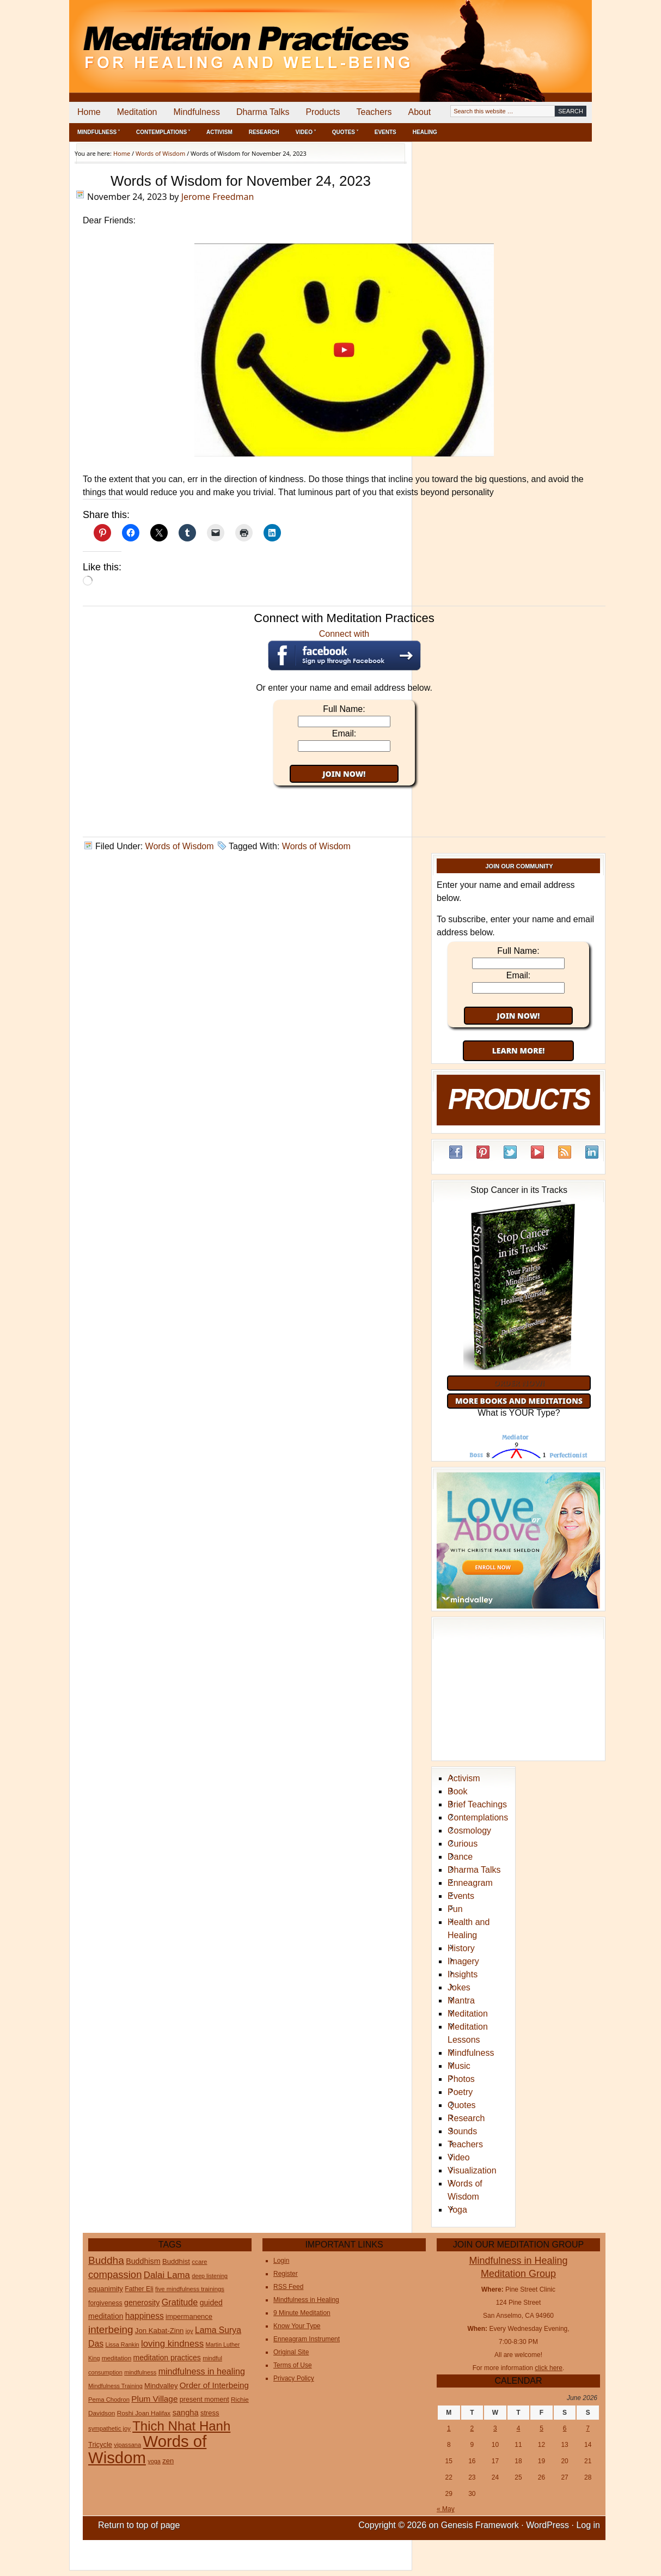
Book (457, 1791)
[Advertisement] (546, 38)
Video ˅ (306, 132)
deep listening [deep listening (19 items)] (210, 2276)
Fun (455, 1909)
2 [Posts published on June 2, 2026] (472, 2428)
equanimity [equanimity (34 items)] (105, 2289)
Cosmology (469, 1830)
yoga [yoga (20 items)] (154, 2461)
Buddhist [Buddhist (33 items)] (176, 2261)
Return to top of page (139, 2525)
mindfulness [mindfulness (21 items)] (140, 2372)
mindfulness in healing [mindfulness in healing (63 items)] (201, 2371)
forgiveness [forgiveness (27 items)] (105, 2303)
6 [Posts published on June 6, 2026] (565, 2428)
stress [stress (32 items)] (209, 2413)
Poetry (460, 2092)
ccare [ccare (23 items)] (199, 2261)
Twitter (510, 1152)
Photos (461, 2079)
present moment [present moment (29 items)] (204, 2399)
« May (446, 2509)
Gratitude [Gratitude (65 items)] (180, 2302)
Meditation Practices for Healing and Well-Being (194, 38)
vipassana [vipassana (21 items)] (127, 2444)
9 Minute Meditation (301, 2313)
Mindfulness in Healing (306, 2300)
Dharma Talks (263, 112)
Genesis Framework (480, 2525)
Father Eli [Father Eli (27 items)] (139, 2289)
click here (548, 2368)
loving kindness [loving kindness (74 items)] (172, 2344)
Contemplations (478, 1817)
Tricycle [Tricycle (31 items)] (100, 2444)
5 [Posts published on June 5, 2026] (541, 2428)
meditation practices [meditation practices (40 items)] (167, 2357)
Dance (460, 1856)
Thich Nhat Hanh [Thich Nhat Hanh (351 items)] (181, 2426)
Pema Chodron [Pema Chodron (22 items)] (109, 2399)
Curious (463, 1843)
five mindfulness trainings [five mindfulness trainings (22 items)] (189, 2289)
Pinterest (482, 1152)
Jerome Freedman (217, 197)
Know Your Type (297, 2326)
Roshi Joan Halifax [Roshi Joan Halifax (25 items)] (144, 2413)
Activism (219, 132)
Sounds (462, 2131)
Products (322, 112)
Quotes (462, 2105)
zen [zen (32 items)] (168, 2461)
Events (385, 132)
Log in (588, 2525)
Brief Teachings (477, 1804)
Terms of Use (292, 2365)
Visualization (472, 2170)
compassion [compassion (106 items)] (115, 2274)
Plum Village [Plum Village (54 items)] (154, 2398)
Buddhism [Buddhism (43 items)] (143, 2261)
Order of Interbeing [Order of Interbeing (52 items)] (214, 2385)
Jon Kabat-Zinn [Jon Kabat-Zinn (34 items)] (159, 2331)
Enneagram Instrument (306, 2339)
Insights (463, 1974)
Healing (425, 132)
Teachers (374, 112)
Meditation (137, 112)
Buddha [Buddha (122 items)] (106, 2260)
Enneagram (470, 1882)
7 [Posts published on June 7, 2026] (588, 2428)
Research (264, 132)
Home (89, 112)
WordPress (547, 2525)
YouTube (537, 1152)
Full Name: (344, 709)
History (461, 1948)
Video (459, 2157)
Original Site (291, 2352)
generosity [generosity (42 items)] (142, 2302)
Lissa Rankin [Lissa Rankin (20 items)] (122, 2344)
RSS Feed (564, 1152)
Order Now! (518, 1383)
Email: (344, 733)
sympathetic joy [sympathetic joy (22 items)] (109, 2428)
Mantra (461, 2000)
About (419, 112)
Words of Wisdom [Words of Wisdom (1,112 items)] (147, 2449)
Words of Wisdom (179, 846)
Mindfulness (197, 112)
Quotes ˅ (345, 132)
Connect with (344, 650)
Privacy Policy (293, 2378)
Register (285, 2273)
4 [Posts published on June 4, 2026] (519, 2428)
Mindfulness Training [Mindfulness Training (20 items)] (115, 2386)
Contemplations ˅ (163, 132)
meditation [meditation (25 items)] (117, 2358)
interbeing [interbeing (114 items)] (110, 2329)
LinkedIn (591, 1152)
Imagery (463, 1961)
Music (459, 2065)
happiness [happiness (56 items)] (144, 2316)
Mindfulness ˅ (98, 132)
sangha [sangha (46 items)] (186, 2412)
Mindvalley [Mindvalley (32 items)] (161, 2386)
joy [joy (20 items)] (189, 2331)
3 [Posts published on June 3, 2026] (495, 2428)
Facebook (455, 1152)
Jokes (459, 1987)
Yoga (457, 2209)
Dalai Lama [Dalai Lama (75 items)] (167, 2275)
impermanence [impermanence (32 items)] (189, 2316)
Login (281, 2260)
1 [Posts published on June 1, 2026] (449, 2428)
